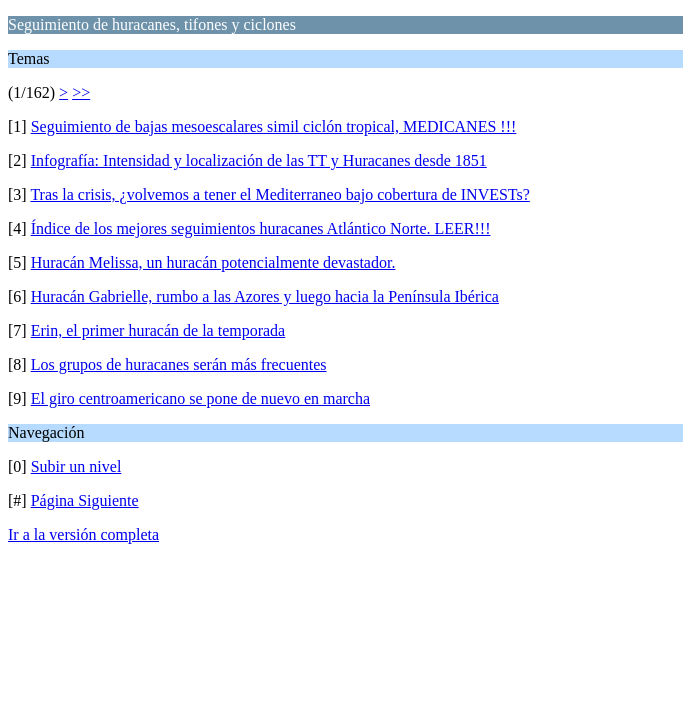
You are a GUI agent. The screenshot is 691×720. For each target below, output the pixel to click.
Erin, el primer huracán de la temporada (158, 330)
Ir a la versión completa (83, 534)
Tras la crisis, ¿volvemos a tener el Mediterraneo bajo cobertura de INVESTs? (279, 194)
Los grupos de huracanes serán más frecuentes (179, 364)
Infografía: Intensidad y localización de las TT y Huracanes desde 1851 (259, 160)
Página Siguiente (85, 500)
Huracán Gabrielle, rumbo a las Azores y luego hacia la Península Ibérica (265, 296)
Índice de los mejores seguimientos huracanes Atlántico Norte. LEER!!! (261, 228)
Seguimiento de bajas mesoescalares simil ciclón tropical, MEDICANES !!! (274, 126)
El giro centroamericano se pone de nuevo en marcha (200, 398)
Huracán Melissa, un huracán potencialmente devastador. (213, 262)
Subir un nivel (76, 466)
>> (81, 92)
